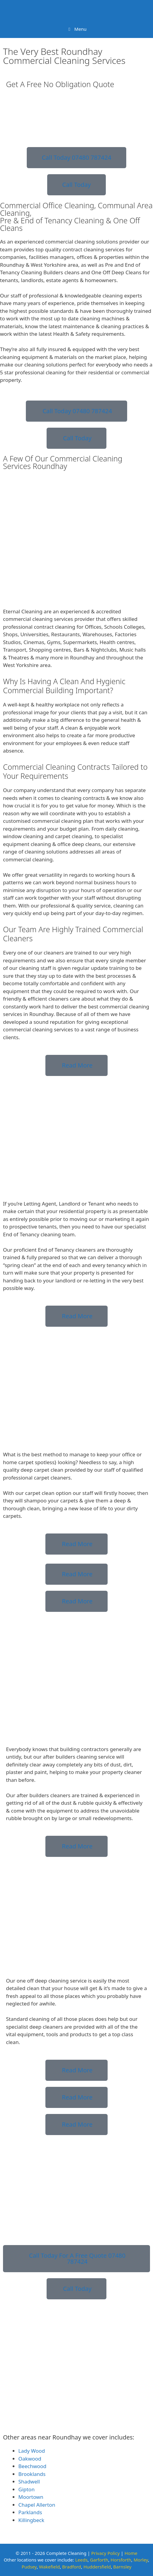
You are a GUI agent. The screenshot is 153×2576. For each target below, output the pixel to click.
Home (130, 2553)
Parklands (30, 2512)
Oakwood (29, 2458)
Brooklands (31, 2474)
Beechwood (32, 2466)
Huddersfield (97, 2567)
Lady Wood (31, 2450)
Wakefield (49, 2567)
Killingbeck (31, 2520)
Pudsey (29, 2567)
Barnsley (122, 2567)
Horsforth (121, 2560)
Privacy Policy (105, 2553)
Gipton (26, 2489)
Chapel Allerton (36, 2504)
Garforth (99, 2560)
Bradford (71, 2567)
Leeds (81, 2560)
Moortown (30, 2496)
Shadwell (29, 2481)
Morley (140, 2560)
